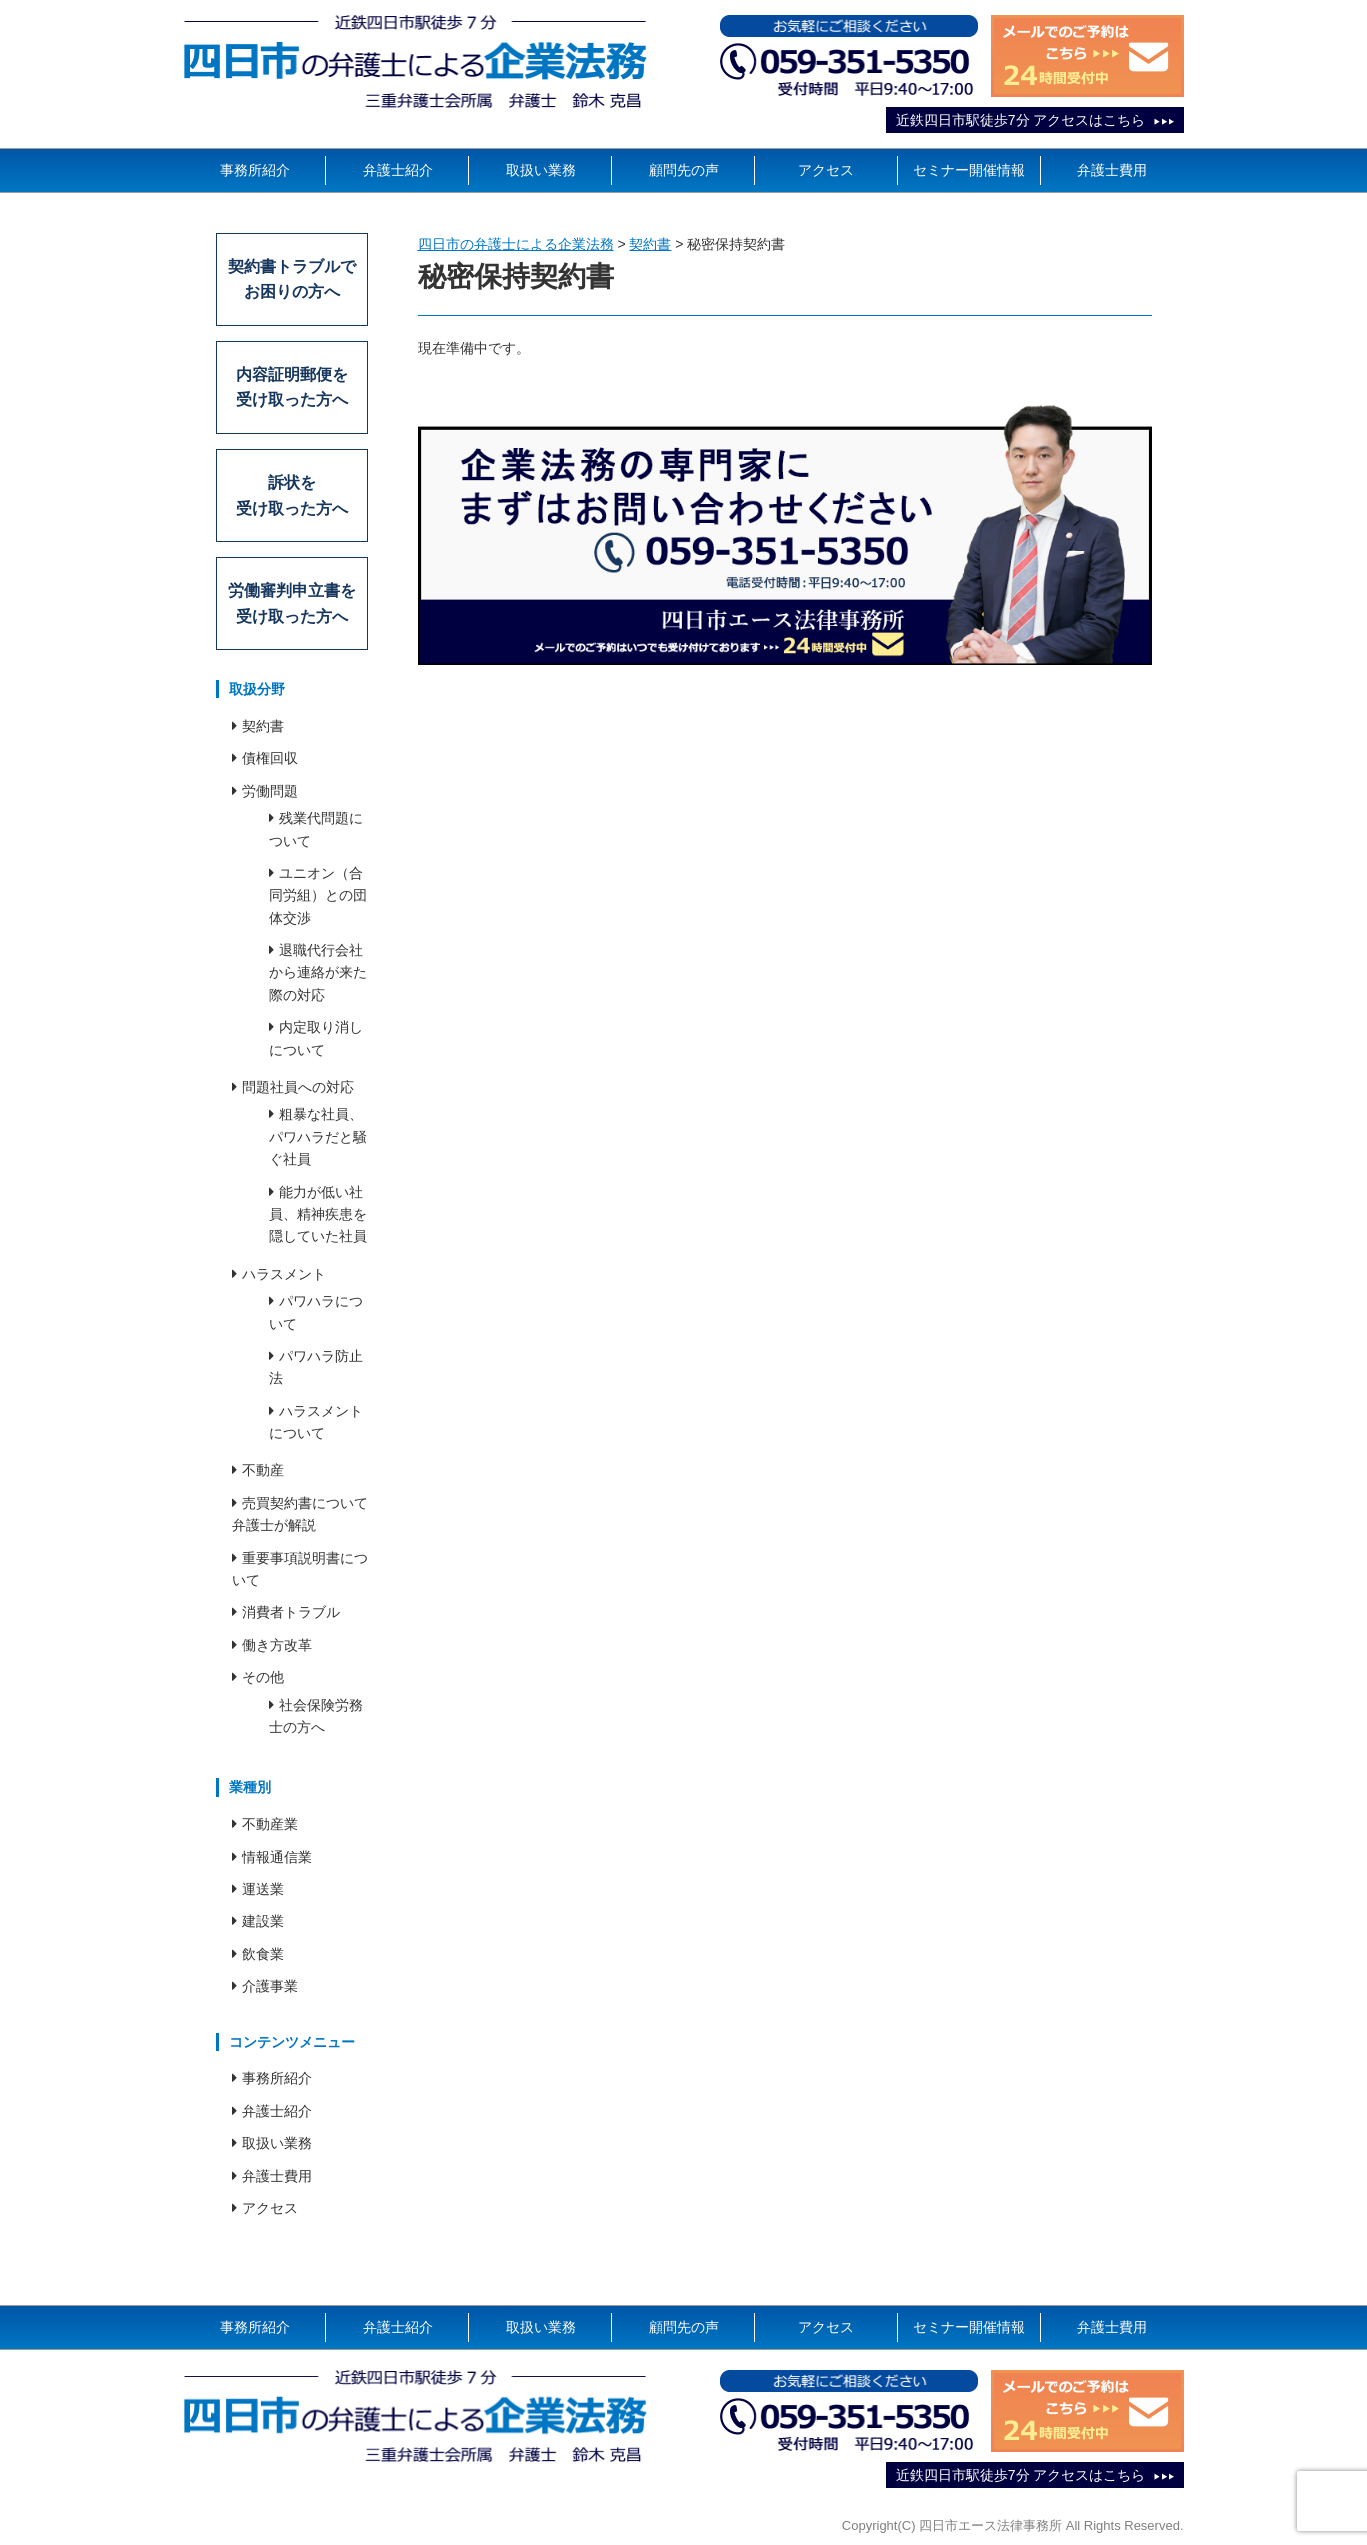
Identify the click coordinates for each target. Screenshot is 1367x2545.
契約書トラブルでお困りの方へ (292, 279)
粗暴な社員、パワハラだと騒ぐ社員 (318, 1137)
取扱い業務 (541, 170)
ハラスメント (284, 1274)
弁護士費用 (1112, 170)
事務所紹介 (255, 170)
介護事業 (270, 1987)
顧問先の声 (684, 170)
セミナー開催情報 (969, 170)
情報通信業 (277, 1857)
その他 (263, 1678)
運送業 (263, 1889)
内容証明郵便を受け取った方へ (292, 387)
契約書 (263, 726)
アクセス (826, 170)
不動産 (263, 1471)
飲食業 (263, 1954)
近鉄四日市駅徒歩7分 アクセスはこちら (1021, 120)
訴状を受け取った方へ (292, 495)
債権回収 (270, 759)
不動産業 (270, 1825)
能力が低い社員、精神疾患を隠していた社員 (318, 1214)
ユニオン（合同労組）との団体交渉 (318, 895)
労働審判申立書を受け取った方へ (292, 603)
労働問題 (270, 791)
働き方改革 (277, 1645)
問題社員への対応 (298, 1087)
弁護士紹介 (398, 170)
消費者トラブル (291, 1613)
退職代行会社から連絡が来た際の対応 (318, 972)
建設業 (263, 1922)
